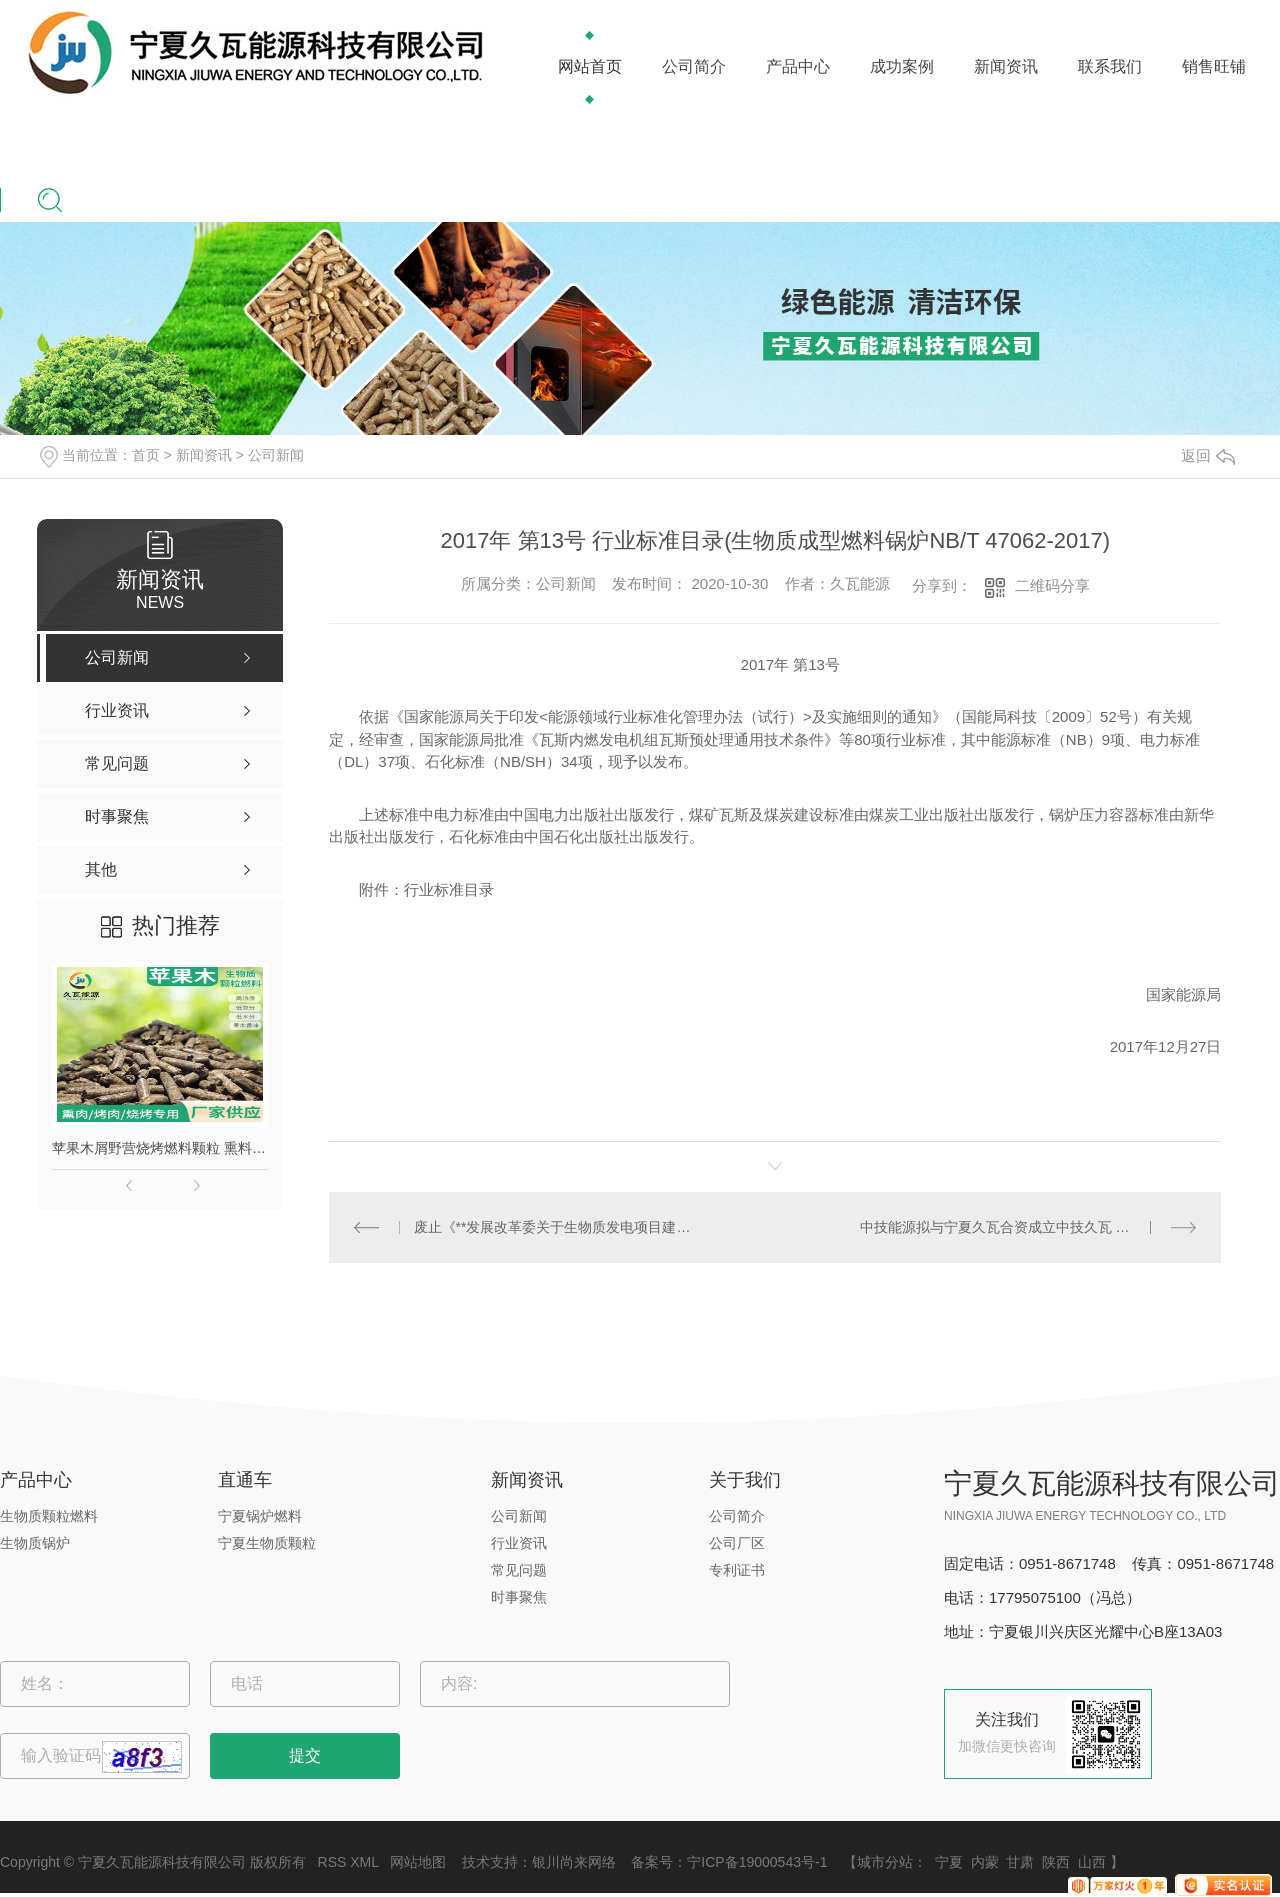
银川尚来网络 (574, 1862)
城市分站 (885, 1862)
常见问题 (519, 1570)
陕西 (1056, 1862)
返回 (1208, 455)
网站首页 (590, 66)
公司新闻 (276, 455)
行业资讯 (519, 1543)
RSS (332, 1862)
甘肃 (1020, 1862)
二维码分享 (1052, 585)
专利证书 (737, 1570)
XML (364, 1862)
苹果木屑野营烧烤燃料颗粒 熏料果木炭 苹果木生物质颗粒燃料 (160, 1148)
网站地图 (418, 1862)
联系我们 (1110, 66)
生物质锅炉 (35, 1543)
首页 (146, 455)
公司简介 (694, 66)
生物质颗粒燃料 (49, 1516)
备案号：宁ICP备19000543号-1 (729, 1862)
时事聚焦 (519, 1597)
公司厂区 (737, 1543)
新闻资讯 (1006, 66)
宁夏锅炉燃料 (260, 1516)
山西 (1092, 1862)
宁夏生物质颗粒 (267, 1543)
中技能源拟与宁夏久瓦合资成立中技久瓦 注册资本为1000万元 (1028, 1227)
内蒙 (985, 1862)
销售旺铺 (1214, 66)
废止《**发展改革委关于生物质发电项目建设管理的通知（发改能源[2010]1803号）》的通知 (552, 1227)
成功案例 (902, 66)
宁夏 (949, 1862)
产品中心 (798, 66)
